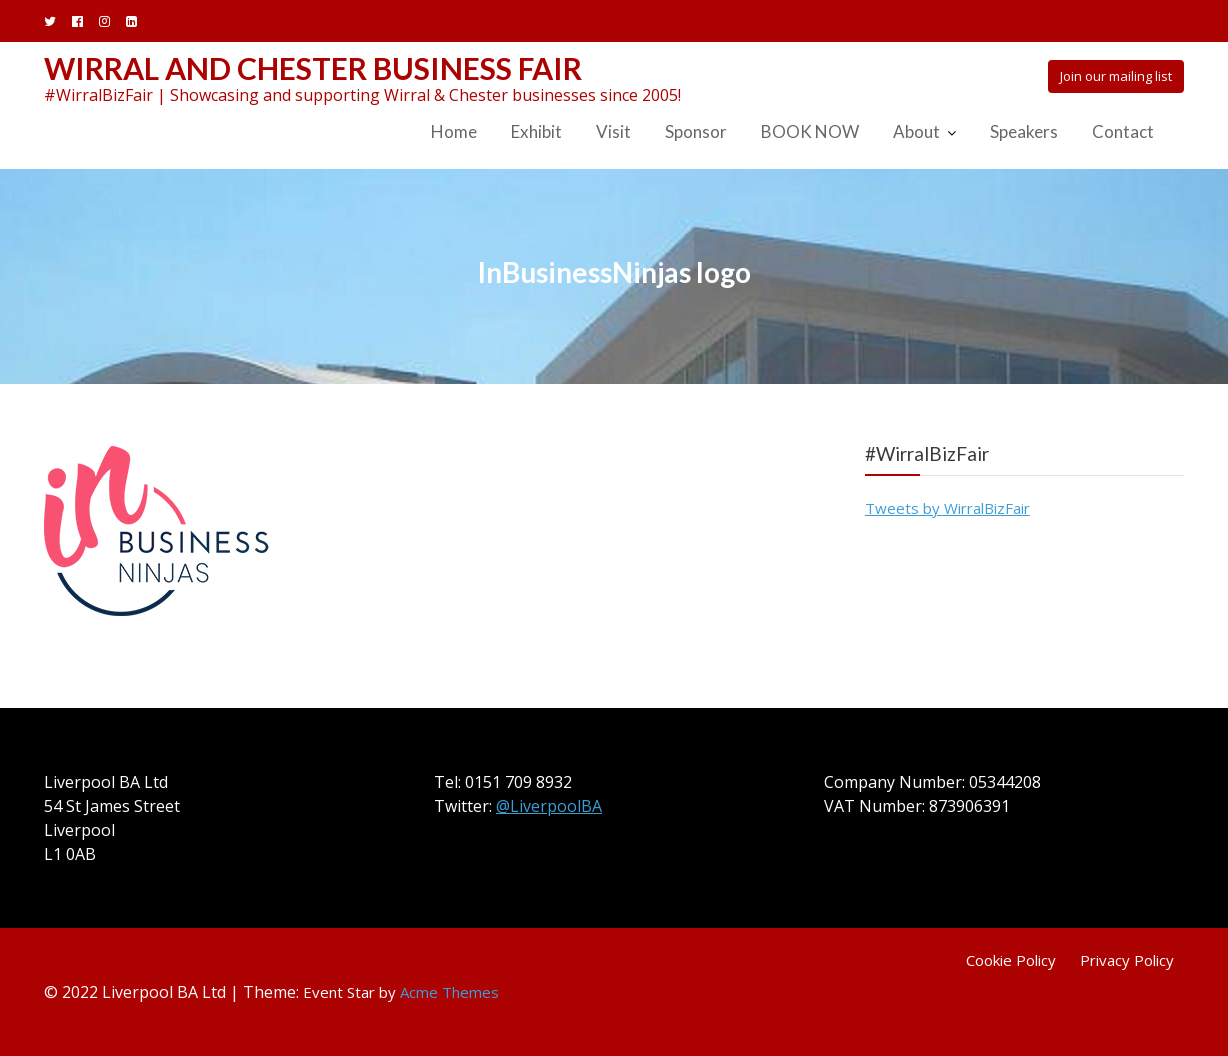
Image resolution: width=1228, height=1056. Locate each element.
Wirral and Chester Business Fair (313, 68)
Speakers (1024, 131)
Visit (613, 131)
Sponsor (696, 131)
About (916, 131)
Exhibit (536, 131)
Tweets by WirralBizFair (947, 508)
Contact (1123, 131)
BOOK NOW (810, 131)
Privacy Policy (1127, 960)
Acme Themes (449, 992)
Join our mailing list (1116, 76)
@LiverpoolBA (549, 806)
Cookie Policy (1011, 960)
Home (454, 131)
